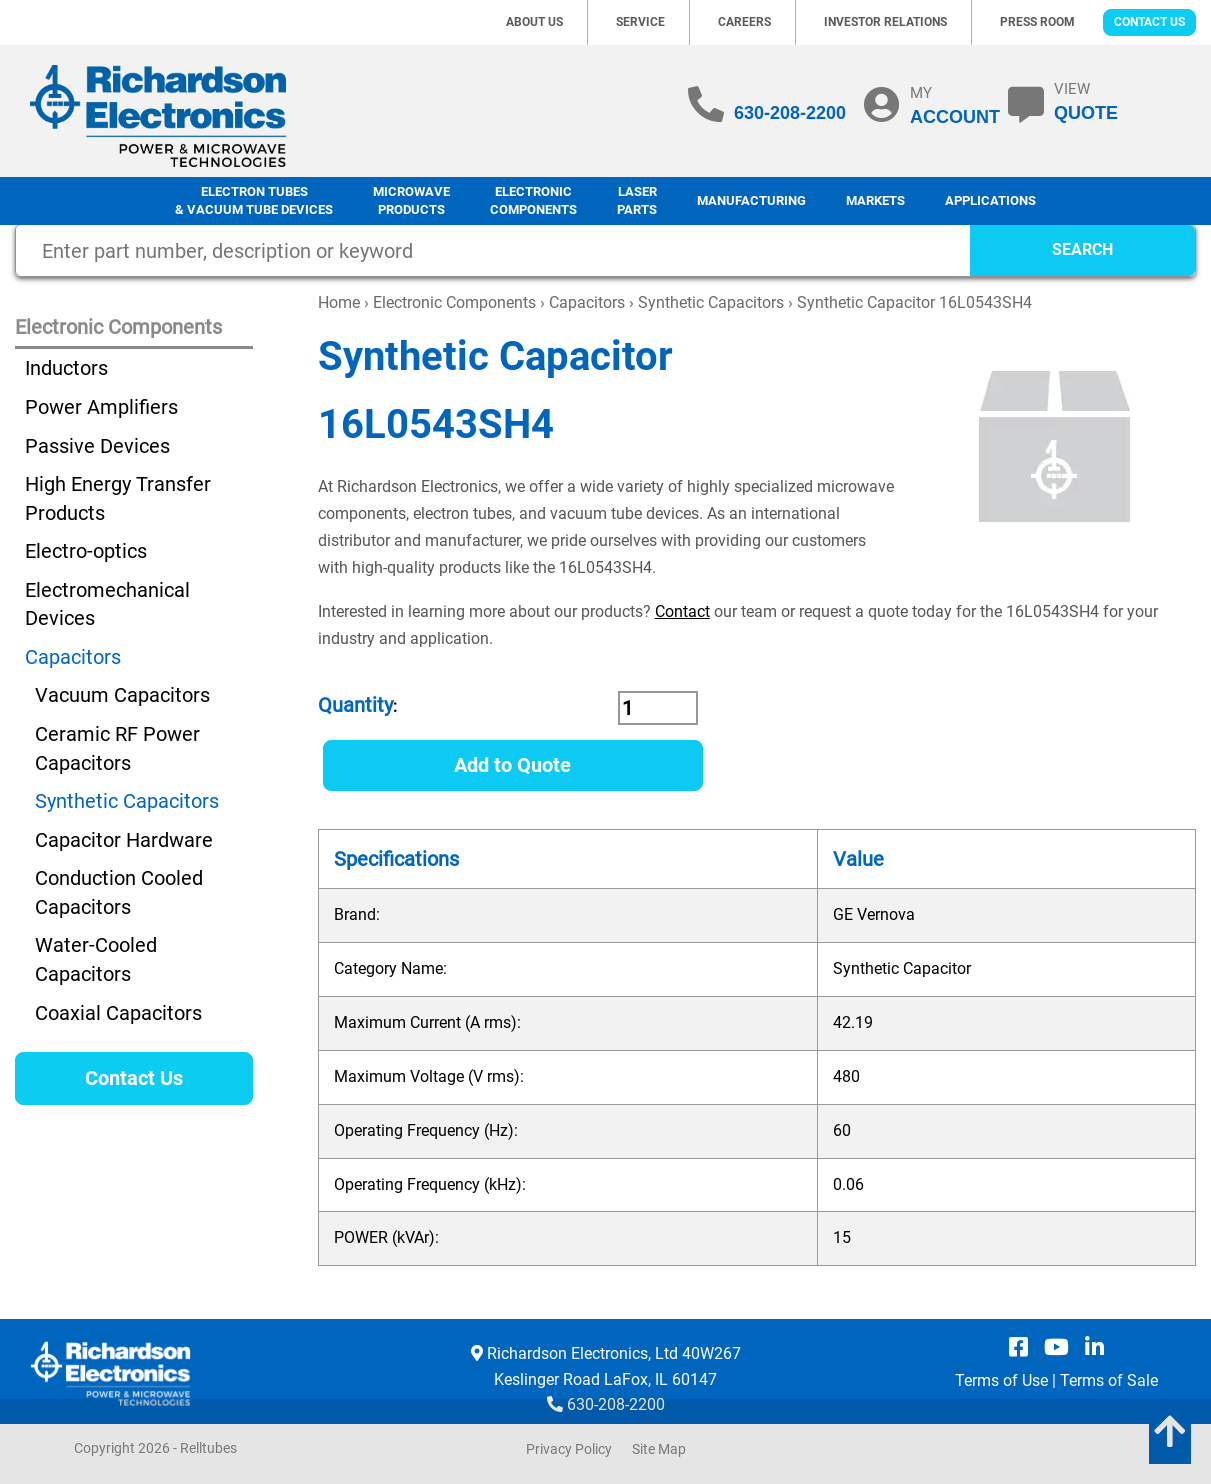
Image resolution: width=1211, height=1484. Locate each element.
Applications (990, 200)
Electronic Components (533, 201)
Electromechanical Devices (107, 604)
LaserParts (637, 201)
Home (339, 302)
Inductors (66, 368)
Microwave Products (411, 201)
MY (955, 105)
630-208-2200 (790, 113)
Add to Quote (512, 765)
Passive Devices (97, 446)
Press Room (1037, 22)
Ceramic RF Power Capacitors (117, 748)
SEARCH (1082, 249)
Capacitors (587, 302)
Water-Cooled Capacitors (96, 959)
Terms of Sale (1109, 1380)
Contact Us (1149, 22)
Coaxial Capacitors (118, 1013)
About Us (534, 22)
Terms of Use (1001, 1380)
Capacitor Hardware (124, 840)
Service (640, 22)
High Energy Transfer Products (118, 498)
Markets (875, 200)
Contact (682, 611)
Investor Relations (885, 22)
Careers (744, 22)
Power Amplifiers (101, 407)
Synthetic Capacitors (711, 302)
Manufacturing (751, 200)
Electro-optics (86, 551)
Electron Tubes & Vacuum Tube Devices (254, 201)
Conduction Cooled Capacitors (119, 892)
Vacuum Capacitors (122, 695)
